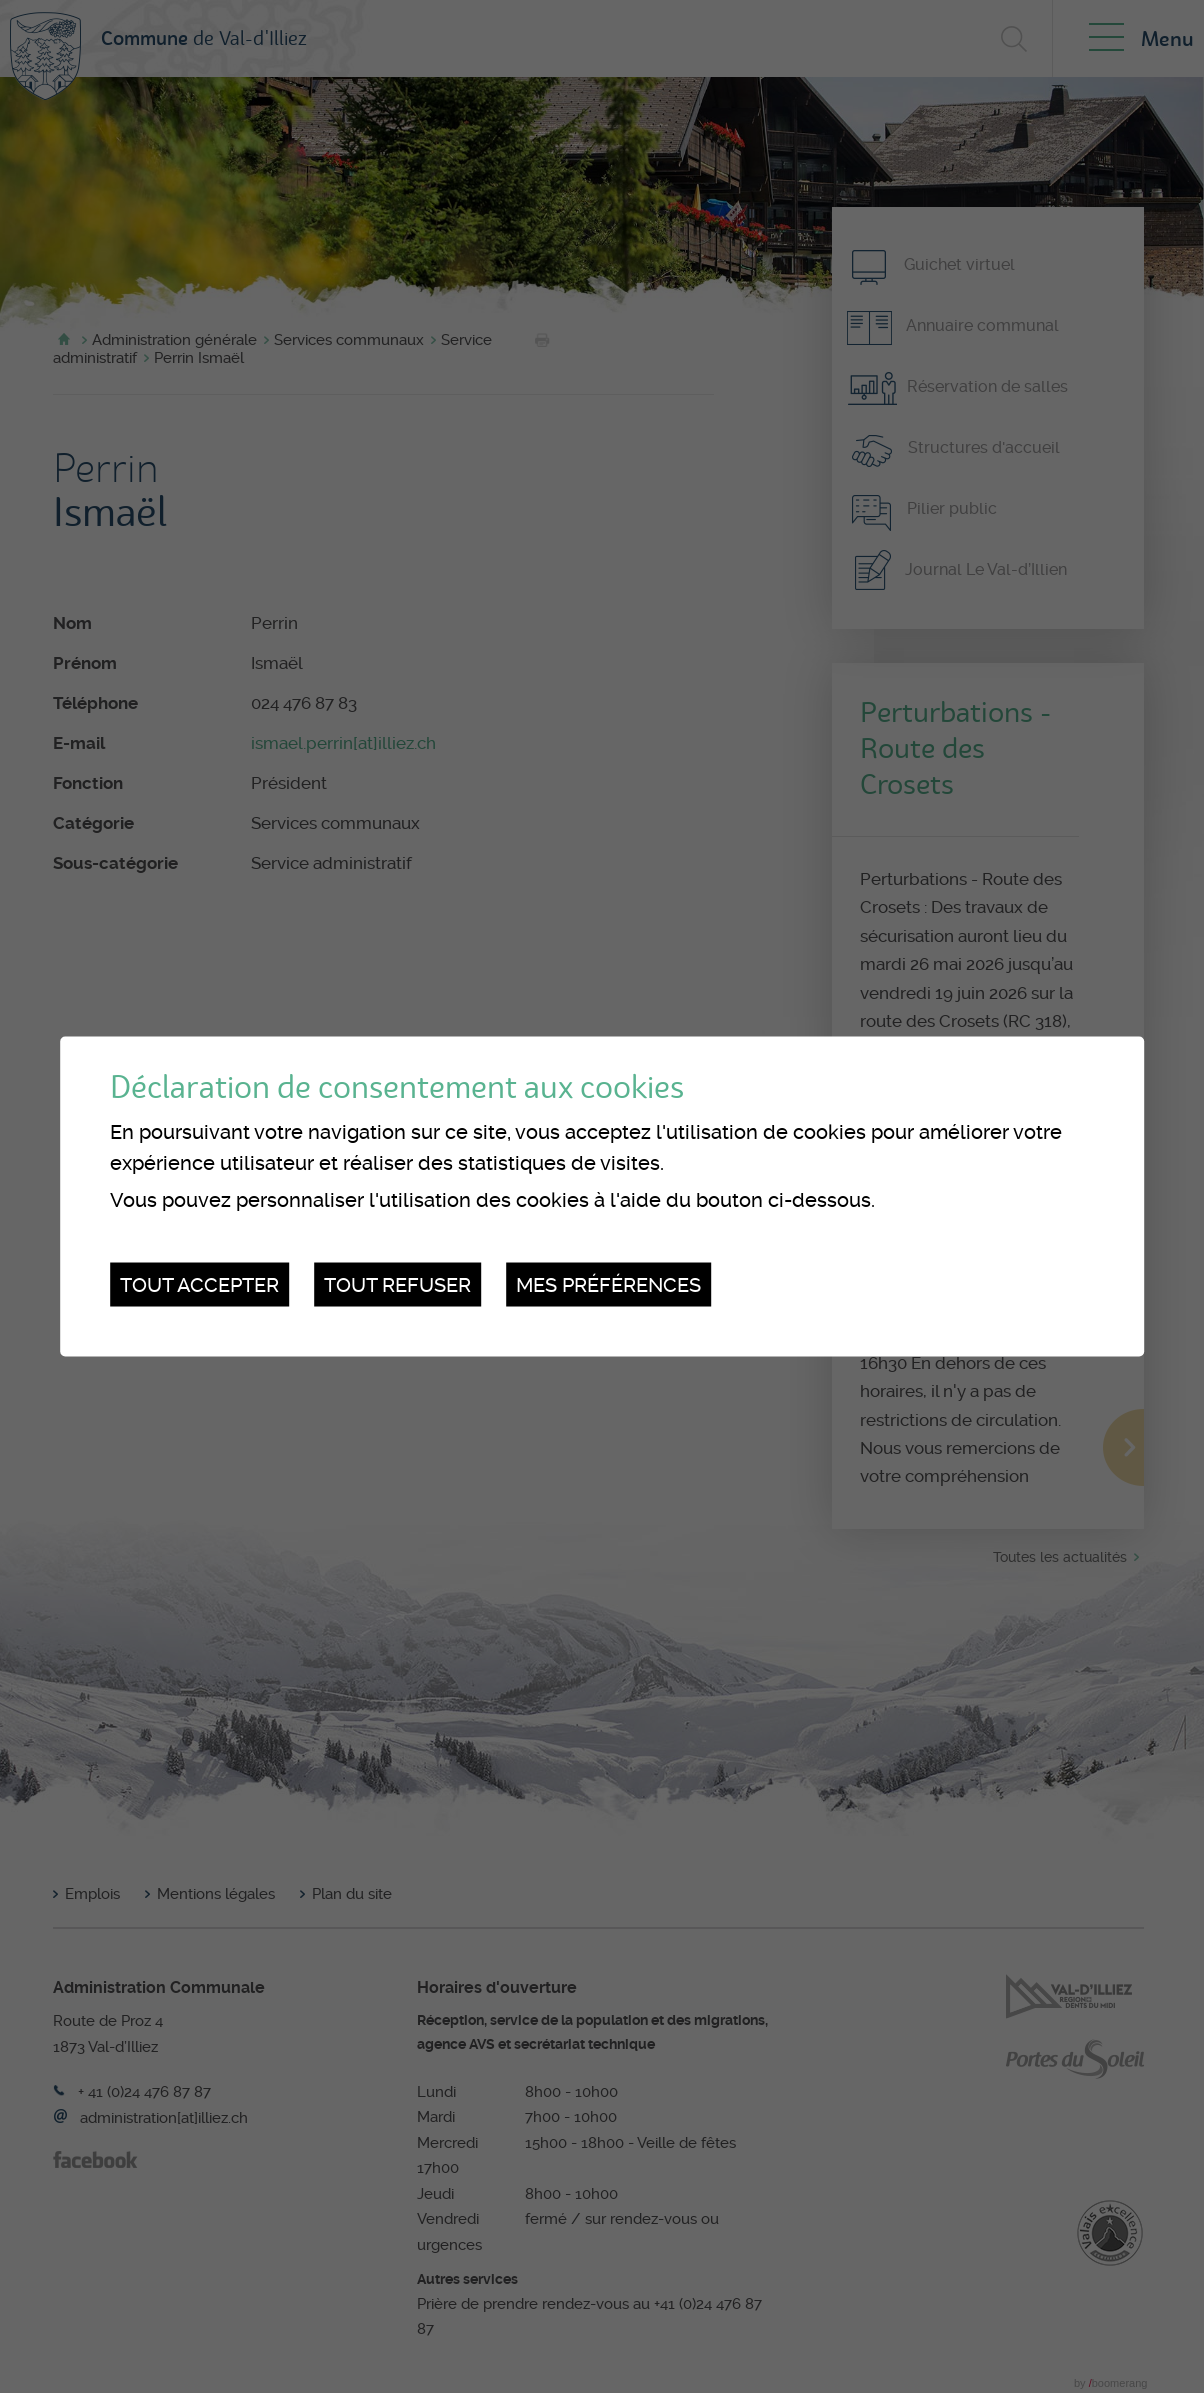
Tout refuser (397, 1284)
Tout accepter (199, 1284)
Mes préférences (608, 1284)
